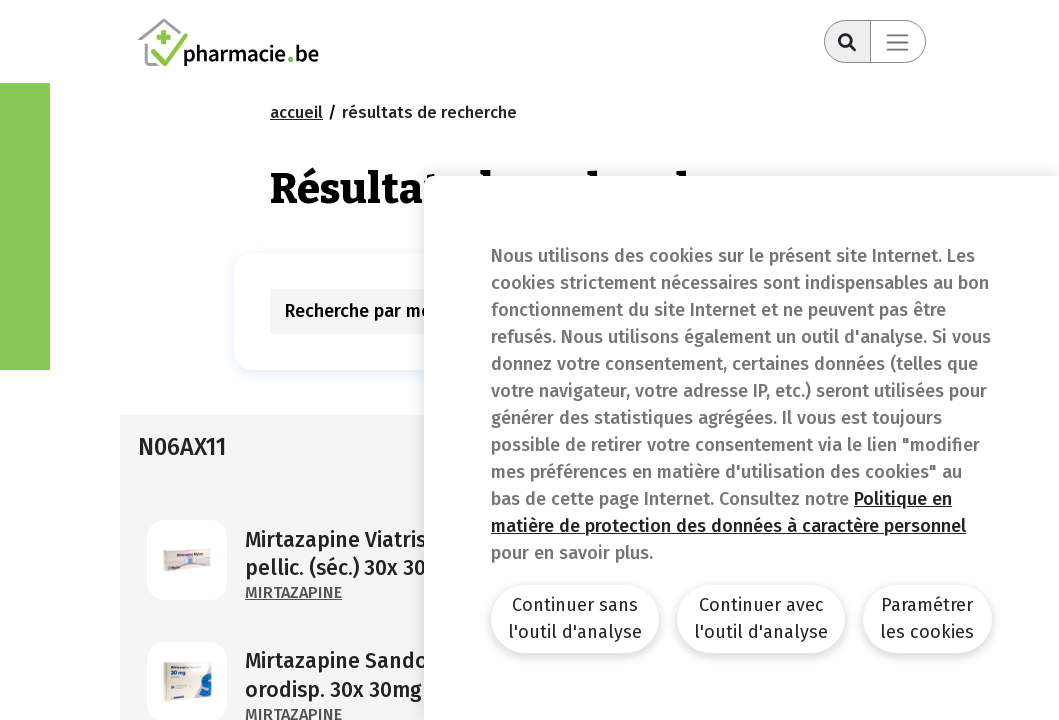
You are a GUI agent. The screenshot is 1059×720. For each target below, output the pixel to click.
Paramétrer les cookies (927, 618)
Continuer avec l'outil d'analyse (761, 618)
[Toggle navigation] (898, 41)
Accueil (296, 112)
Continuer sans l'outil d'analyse (575, 618)
